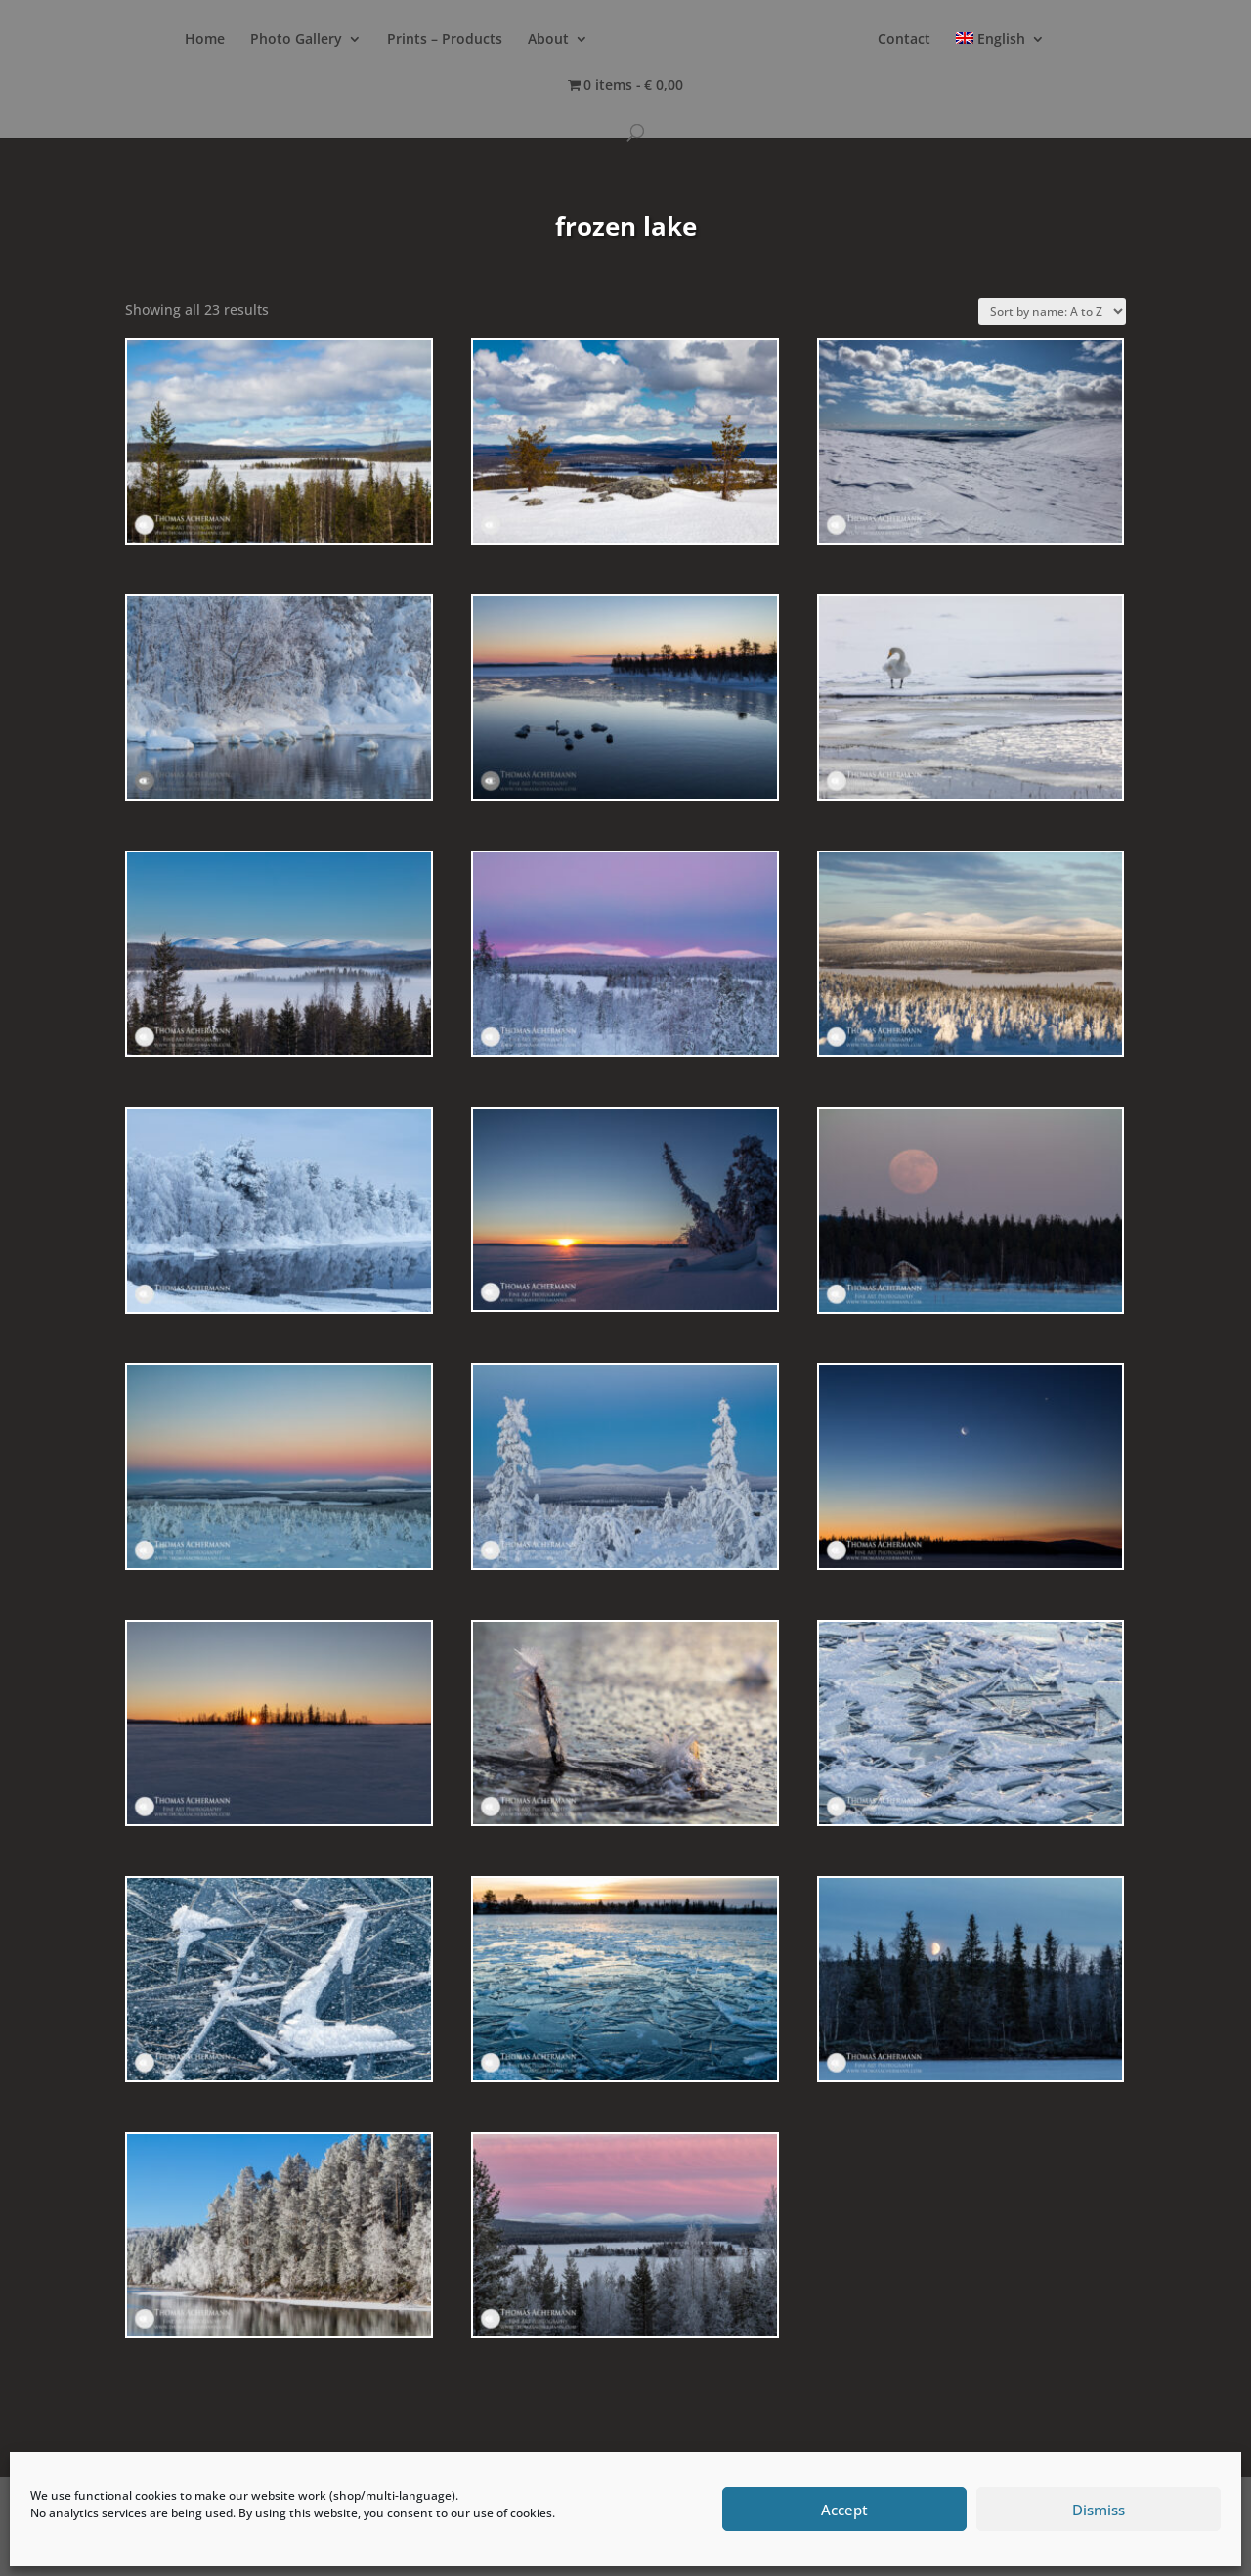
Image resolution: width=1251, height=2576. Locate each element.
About (548, 40)
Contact (904, 40)
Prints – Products (444, 40)
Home (205, 40)
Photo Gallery (296, 40)
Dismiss (1098, 2509)
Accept (844, 2509)
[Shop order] (1052, 311)
